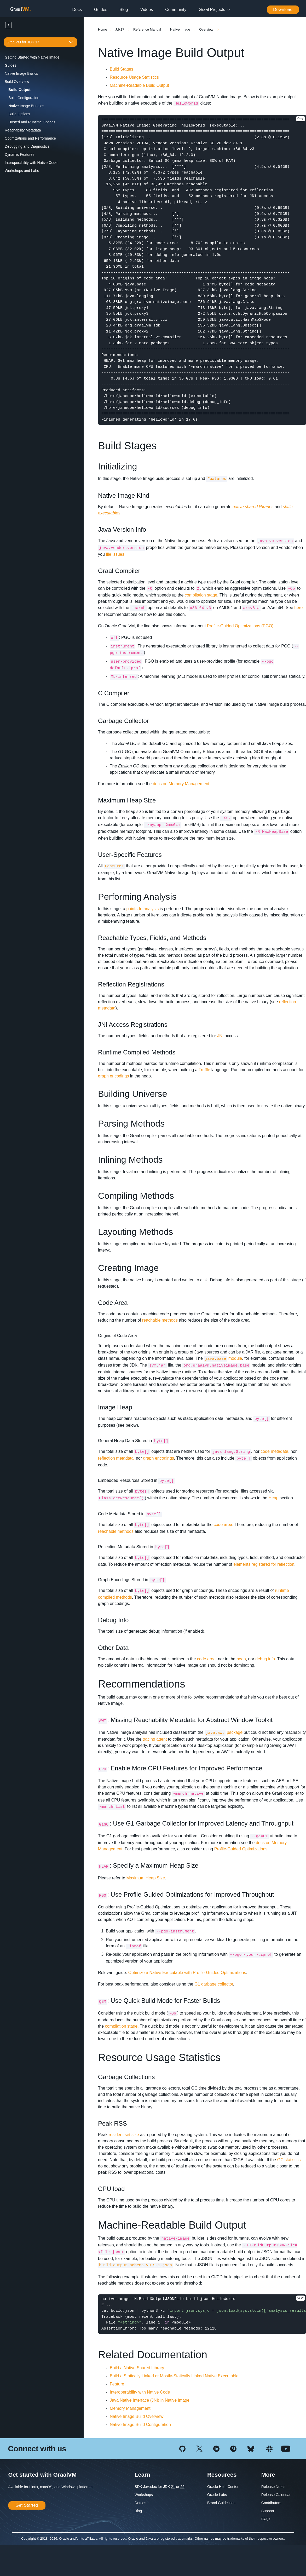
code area (223, 1524)
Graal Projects (212, 9)
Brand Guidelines (221, 2503)
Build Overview (17, 81)
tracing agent (155, 1739)
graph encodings (113, 1076)
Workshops (144, 2495)
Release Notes (273, 2487)
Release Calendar (276, 2495)
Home (102, 29)
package (224, 1732)
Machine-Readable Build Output (139, 85)
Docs (77, 9)
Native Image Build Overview (136, 2416)
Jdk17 (120, 29)
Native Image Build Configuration (140, 2424)
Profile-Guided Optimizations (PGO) (240, 626)
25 (182, 2487)
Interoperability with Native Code (31, 162)
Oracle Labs (217, 2495)
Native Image (180, 29)
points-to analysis (142, 909)
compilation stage (201, 595)
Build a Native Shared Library (137, 2368)
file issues (115, 554)
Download (283, 9)
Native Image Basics (21, 73)
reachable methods (160, 1320)
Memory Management (130, 2408)
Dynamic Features (19, 154)
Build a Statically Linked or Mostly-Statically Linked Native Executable (174, 2376)
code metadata (274, 1451)
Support (267, 2511)
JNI (220, 1036)
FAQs (265, 2519)
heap (241, 1659)
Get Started (27, 2505)
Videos (146, 9)
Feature (117, 2384)
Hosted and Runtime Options (31, 122)
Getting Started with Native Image (32, 57)
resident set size (124, 2134)
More (268, 2474)
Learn (142, 2474)
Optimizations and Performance (30, 138)
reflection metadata (116, 1458)
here (298, 607)
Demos (140, 2503)
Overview (206, 29)
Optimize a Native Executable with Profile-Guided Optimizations (187, 1972)
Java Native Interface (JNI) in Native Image (149, 2400)
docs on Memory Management (181, 784)
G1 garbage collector (213, 1984)
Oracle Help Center (223, 2487)
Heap (273, 1498)
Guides (100, 9)
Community (175, 9)
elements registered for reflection (263, 1564)
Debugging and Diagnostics (27, 146)
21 (173, 2487)
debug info (265, 1659)
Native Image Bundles (26, 106)
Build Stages (121, 69)
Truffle (204, 1070)
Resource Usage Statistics (134, 77)
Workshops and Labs (22, 171)
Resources (222, 2474)
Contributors (271, 2503)
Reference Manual (147, 29)
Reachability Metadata (23, 130)
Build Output (19, 90)
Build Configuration (23, 98)
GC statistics (289, 2160)
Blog (124, 9)
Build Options (19, 114)
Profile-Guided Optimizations (241, 1849)
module (223, 1358)
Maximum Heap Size (145, 1878)
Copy (300, 118)
